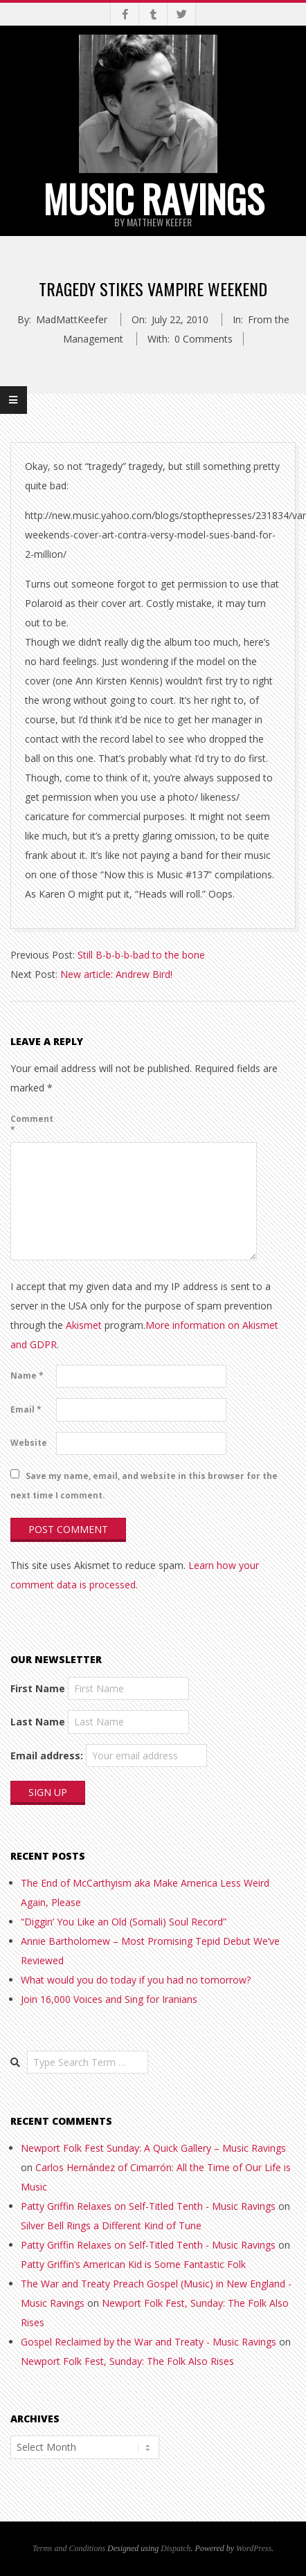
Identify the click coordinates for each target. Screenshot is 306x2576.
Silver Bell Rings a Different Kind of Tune (111, 2225)
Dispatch (175, 2548)
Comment (31, 1124)
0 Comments (203, 338)
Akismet (84, 1325)
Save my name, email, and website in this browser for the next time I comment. (144, 1484)
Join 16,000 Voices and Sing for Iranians (109, 1999)
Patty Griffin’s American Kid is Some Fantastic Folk (133, 2264)
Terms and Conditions (69, 2548)
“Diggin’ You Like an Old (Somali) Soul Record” (123, 1921)
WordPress (253, 2548)
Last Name (37, 1721)
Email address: (46, 1755)
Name (27, 1375)
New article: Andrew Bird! (116, 974)
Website (28, 1443)
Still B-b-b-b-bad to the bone (141, 954)
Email (26, 1409)
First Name (37, 1688)
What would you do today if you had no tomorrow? (136, 1979)
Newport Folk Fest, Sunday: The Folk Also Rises (127, 2361)
